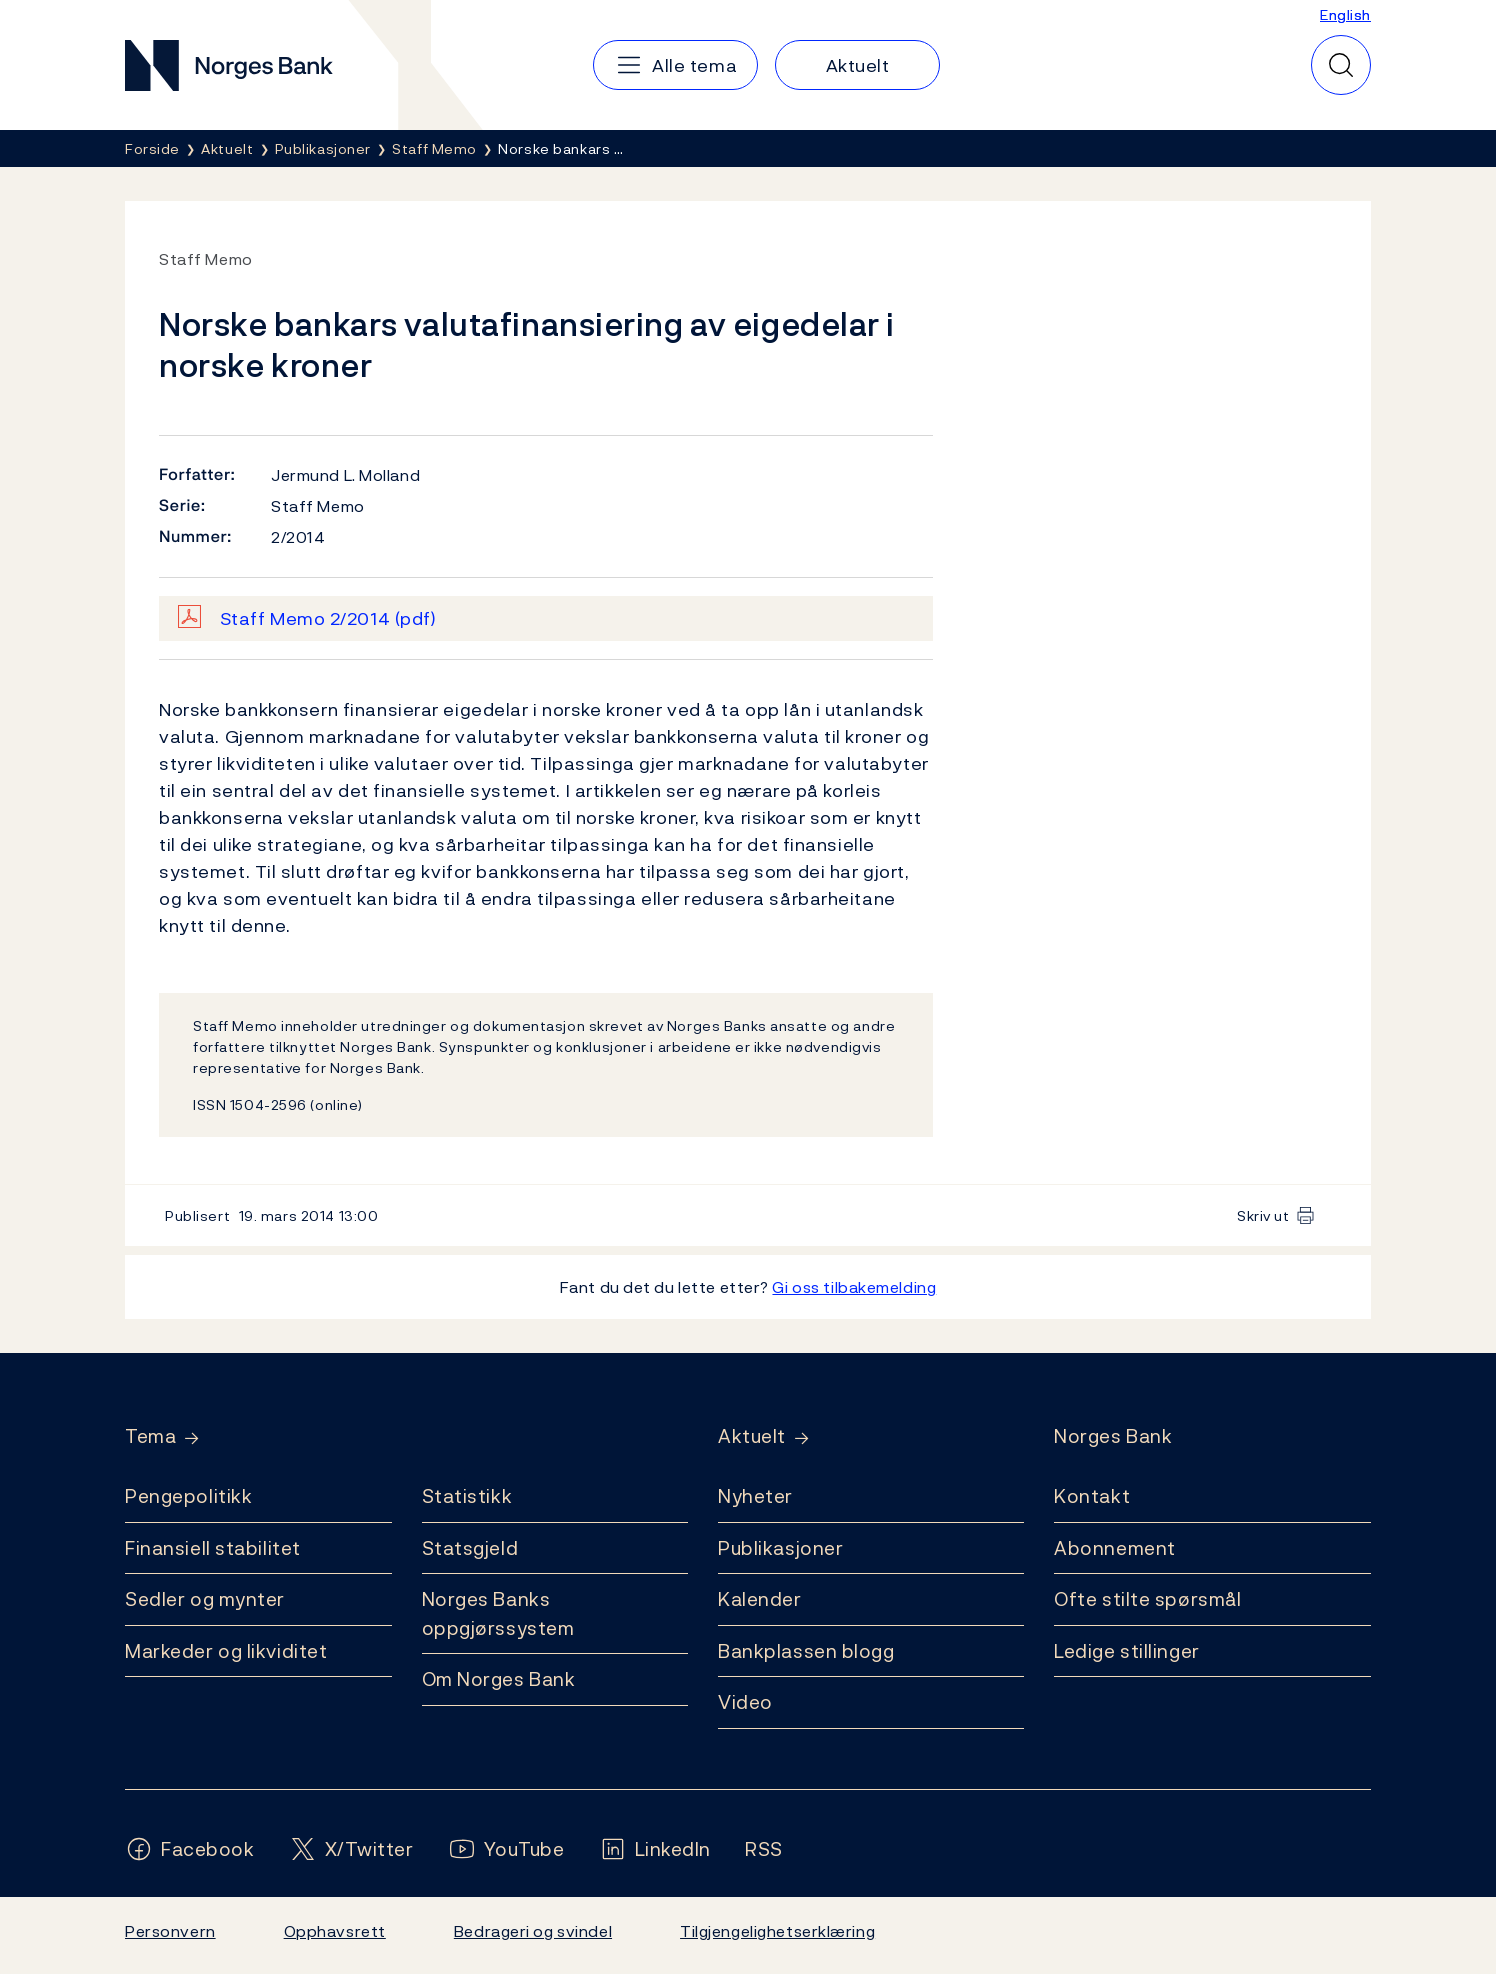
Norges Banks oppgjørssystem (498, 1613)
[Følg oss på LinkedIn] (655, 1849)
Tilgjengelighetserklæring (777, 1931)
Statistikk (467, 1496)
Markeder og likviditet (226, 1651)
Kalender (760, 1599)
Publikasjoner (780, 1548)
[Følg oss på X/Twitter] (351, 1849)
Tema (150, 1436)
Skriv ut (1263, 1215)
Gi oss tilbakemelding (854, 1287)
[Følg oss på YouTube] (506, 1849)
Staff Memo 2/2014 (328, 618)
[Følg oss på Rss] (764, 1849)
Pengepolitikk (188, 1496)
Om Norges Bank (499, 1679)
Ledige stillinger (1127, 1651)
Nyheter (755, 1496)
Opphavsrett (335, 1931)
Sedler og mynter (205, 1599)
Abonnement (1115, 1548)
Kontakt (1092, 1496)
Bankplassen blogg (806, 1651)
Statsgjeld (470, 1548)
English (1345, 14)
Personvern (170, 1931)
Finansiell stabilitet (213, 1548)
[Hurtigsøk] (1341, 65)
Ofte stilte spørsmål (1147, 1599)
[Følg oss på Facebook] (190, 1849)
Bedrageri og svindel (533, 1931)
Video (745, 1702)
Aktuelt (752, 1436)
